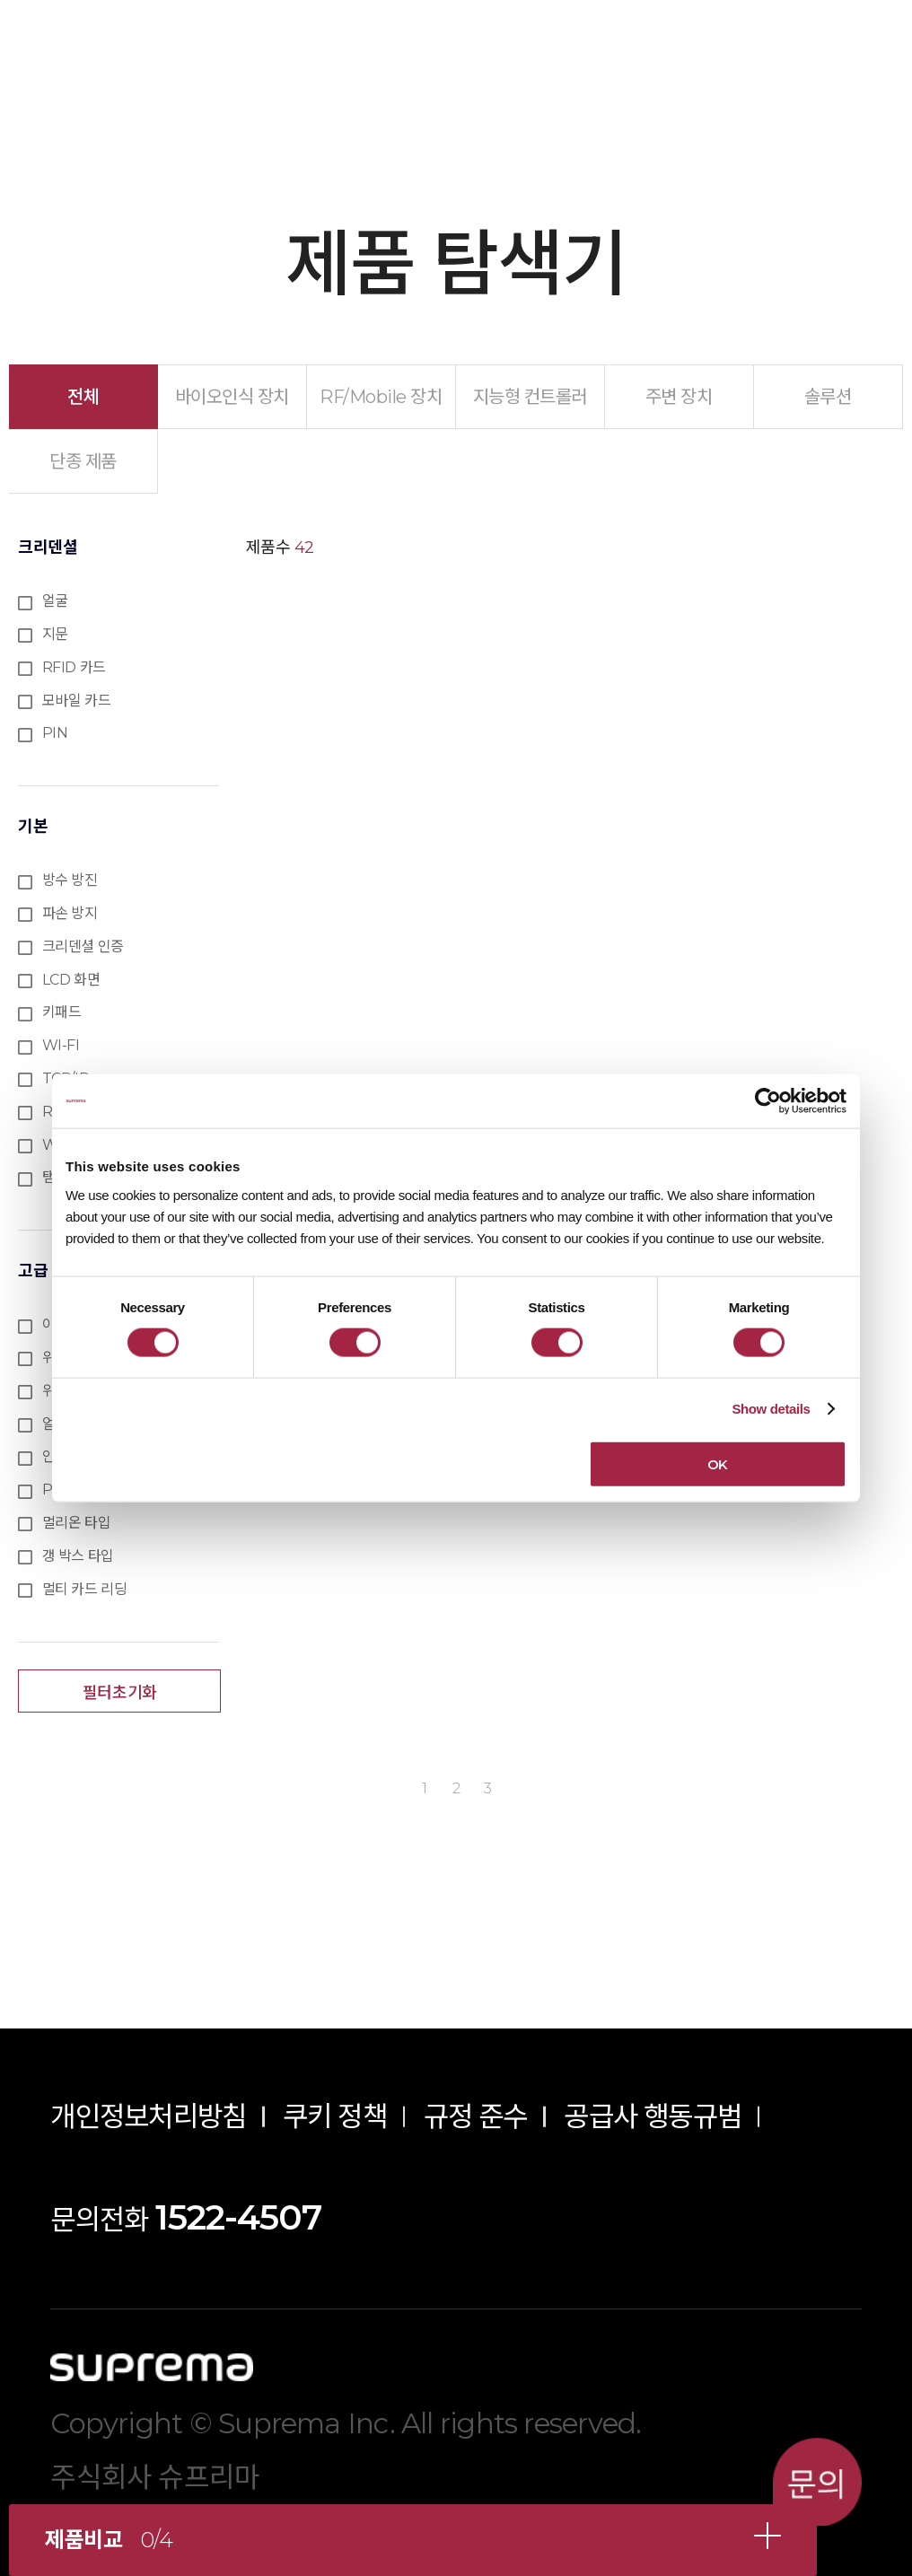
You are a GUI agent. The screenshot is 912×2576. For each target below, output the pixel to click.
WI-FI (61, 1045)
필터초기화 (120, 1693)
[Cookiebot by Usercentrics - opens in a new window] (767, 1101)
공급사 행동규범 (652, 2116)
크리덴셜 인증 (83, 946)
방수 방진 (70, 880)
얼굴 (55, 600)
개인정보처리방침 (148, 2116)
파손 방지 (70, 913)
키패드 (62, 1012)
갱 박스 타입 (78, 1555)
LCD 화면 (71, 979)
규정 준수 (476, 2116)
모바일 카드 (76, 700)
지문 (55, 634)
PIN (55, 732)
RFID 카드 (74, 667)
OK (717, 1463)
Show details (771, 1408)
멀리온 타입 (76, 1522)
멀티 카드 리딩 (84, 1589)
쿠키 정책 (335, 2116)
